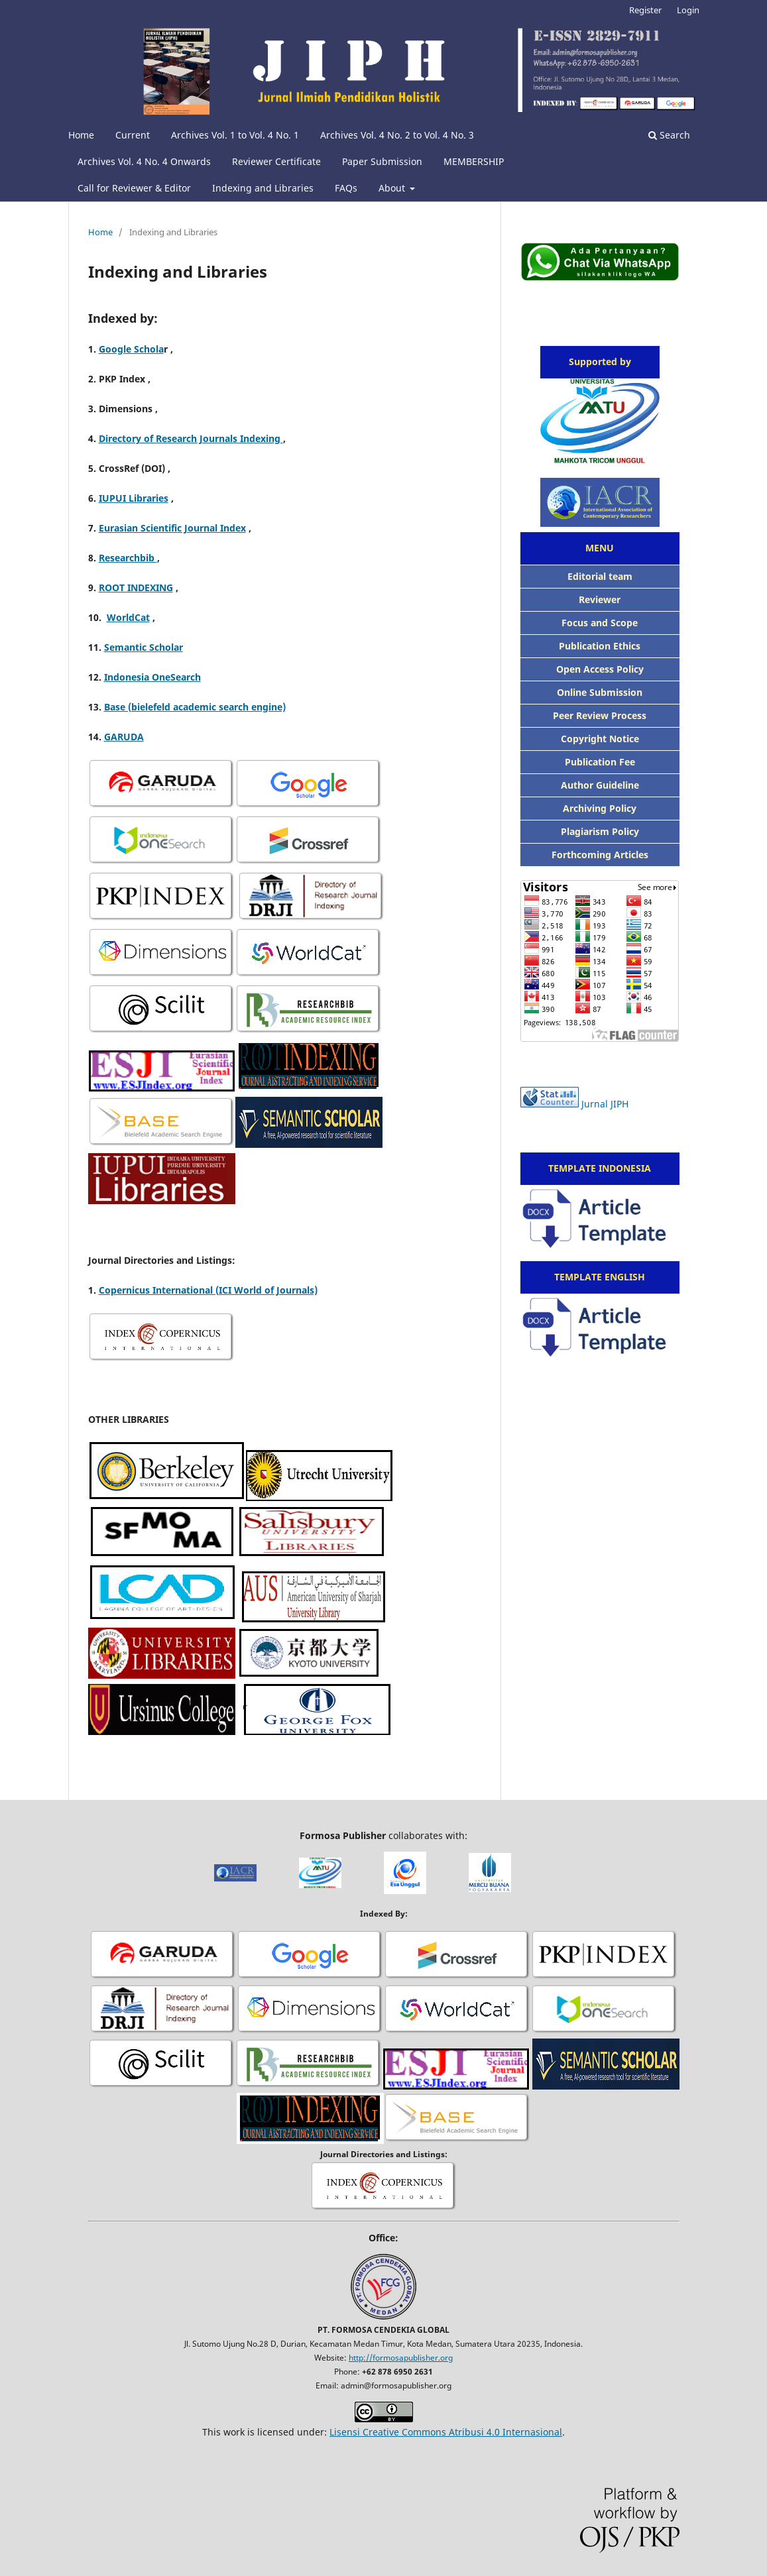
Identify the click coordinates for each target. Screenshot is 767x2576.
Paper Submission (382, 161)
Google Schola (131, 349)
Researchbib (128, 557)
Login (688, 10)
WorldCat (128, 617)
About (393, 188)
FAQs (346, 188)
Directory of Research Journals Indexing (191, 438)
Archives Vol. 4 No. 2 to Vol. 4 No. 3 (397, 135)
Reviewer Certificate (276, 161)
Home (81, 135)
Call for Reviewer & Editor (134, 188)
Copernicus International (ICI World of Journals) (208, 1290)
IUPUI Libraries (133, 498)
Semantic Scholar (143, 647)
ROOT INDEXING (136, 587)
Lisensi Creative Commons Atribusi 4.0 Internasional (445, 2432)
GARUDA (124, 736)
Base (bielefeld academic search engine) (195, 706)
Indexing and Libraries (263, 188)
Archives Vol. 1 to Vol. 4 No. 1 (235, 135)
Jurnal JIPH (604, 1103)
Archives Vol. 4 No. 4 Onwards (144, 161)
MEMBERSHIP (473, 161)
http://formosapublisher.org (401, 2357)
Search (669, 135)
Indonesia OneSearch (152, 677)
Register (645, 10)
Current (132, 135)
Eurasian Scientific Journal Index (172, 528)
